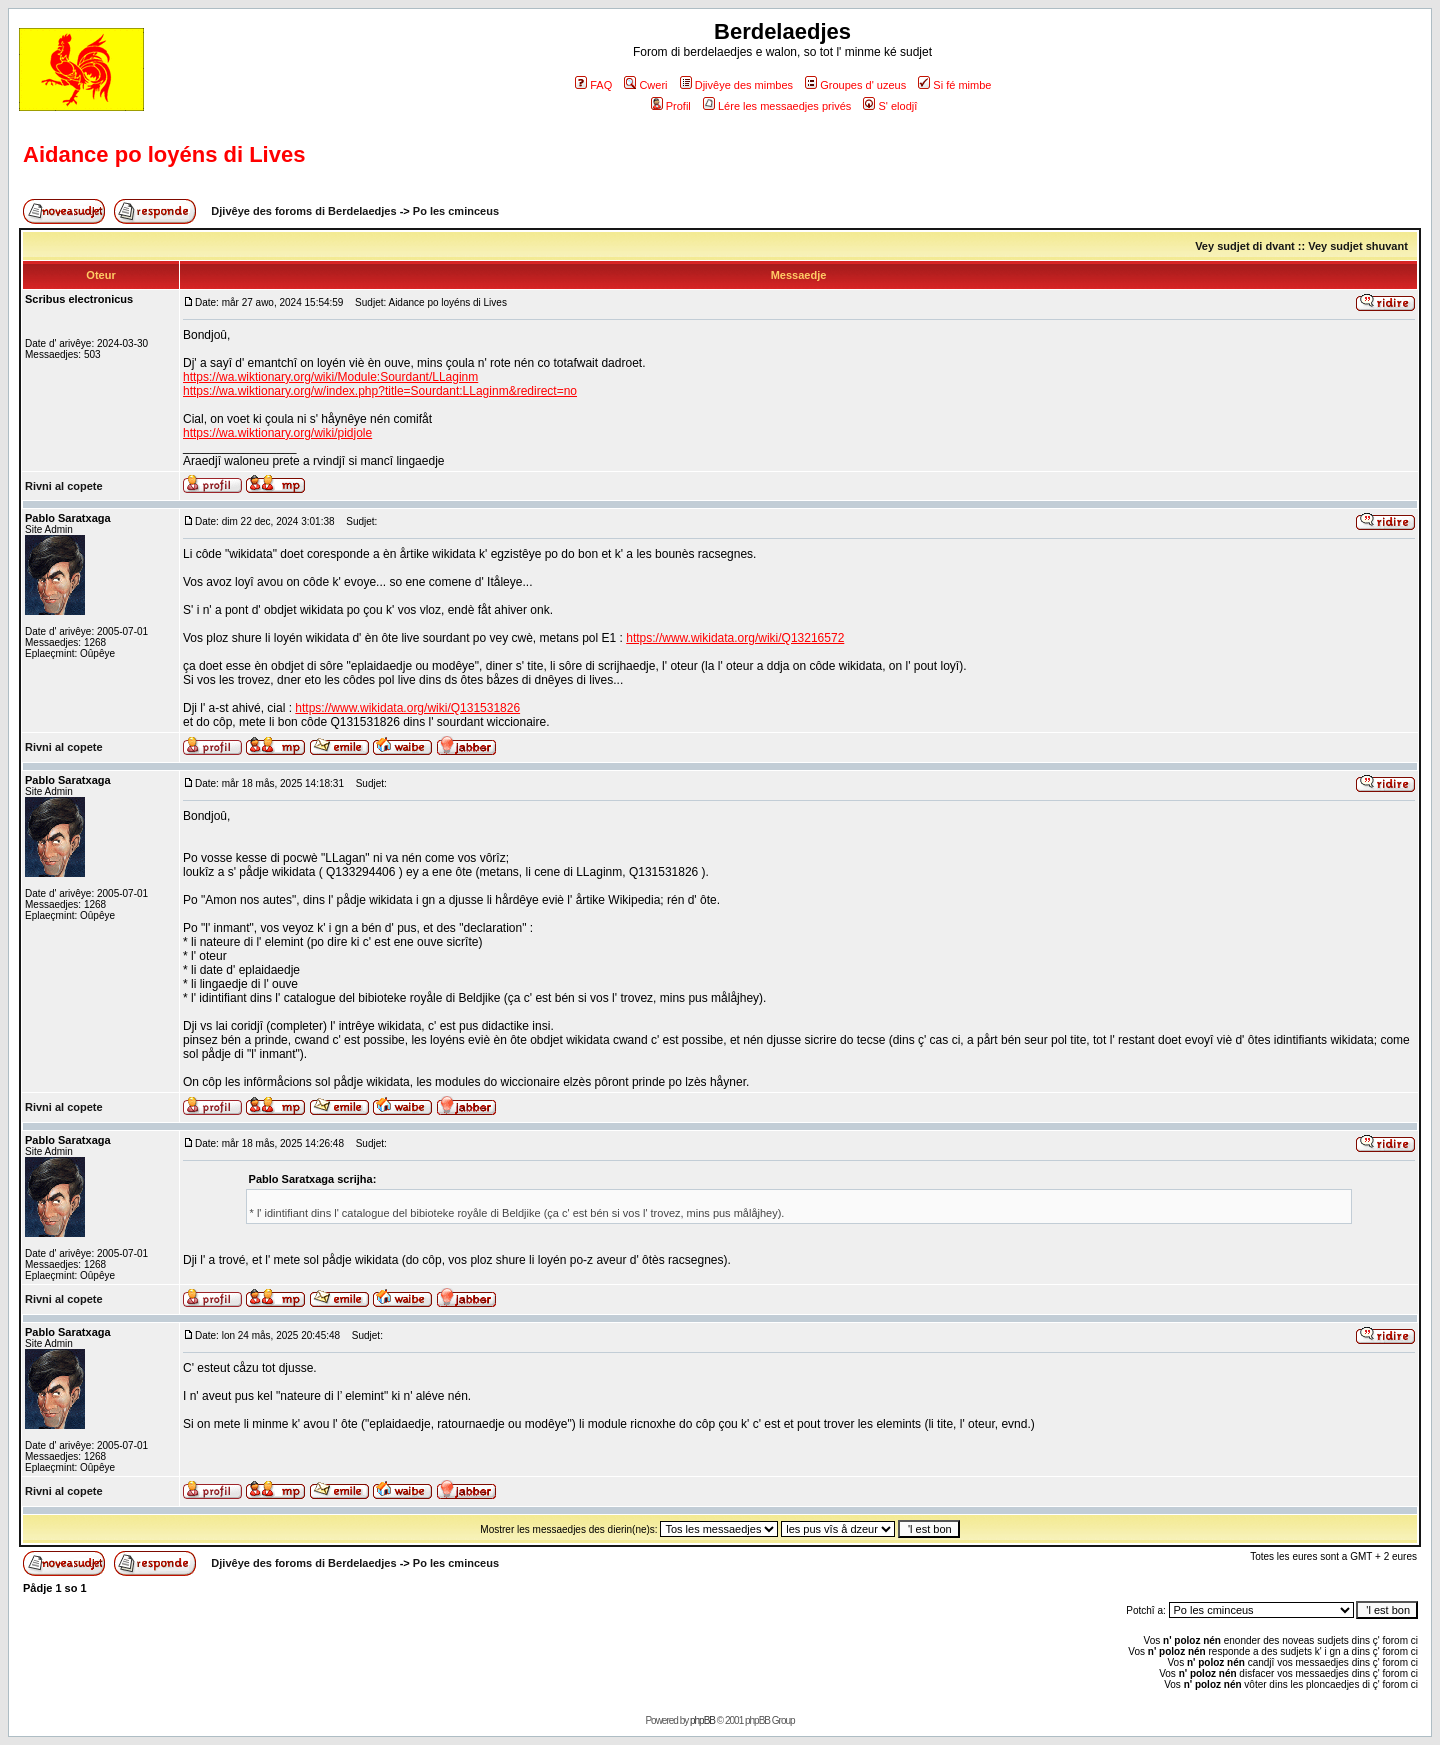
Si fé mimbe (954, 85)
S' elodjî (890, 106)
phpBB (702, 1720)
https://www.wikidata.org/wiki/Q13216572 (735, 638)
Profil (671, 106)
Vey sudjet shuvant (1358, 246)
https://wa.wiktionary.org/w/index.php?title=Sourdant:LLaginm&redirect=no (380, 391)
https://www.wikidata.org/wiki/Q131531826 (407, 708)
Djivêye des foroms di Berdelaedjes (303, 211)
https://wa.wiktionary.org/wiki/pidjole (277, 433)
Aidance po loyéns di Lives (164, 154)
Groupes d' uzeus (855, 85)
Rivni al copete (64, 486)
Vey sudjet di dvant (1245, 246)
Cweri (645, 85)
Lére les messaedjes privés (777, 106)
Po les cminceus (456, 211)
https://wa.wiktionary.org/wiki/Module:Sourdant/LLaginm (330, 377)
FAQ (593, 85)
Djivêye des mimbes (736, 85)
